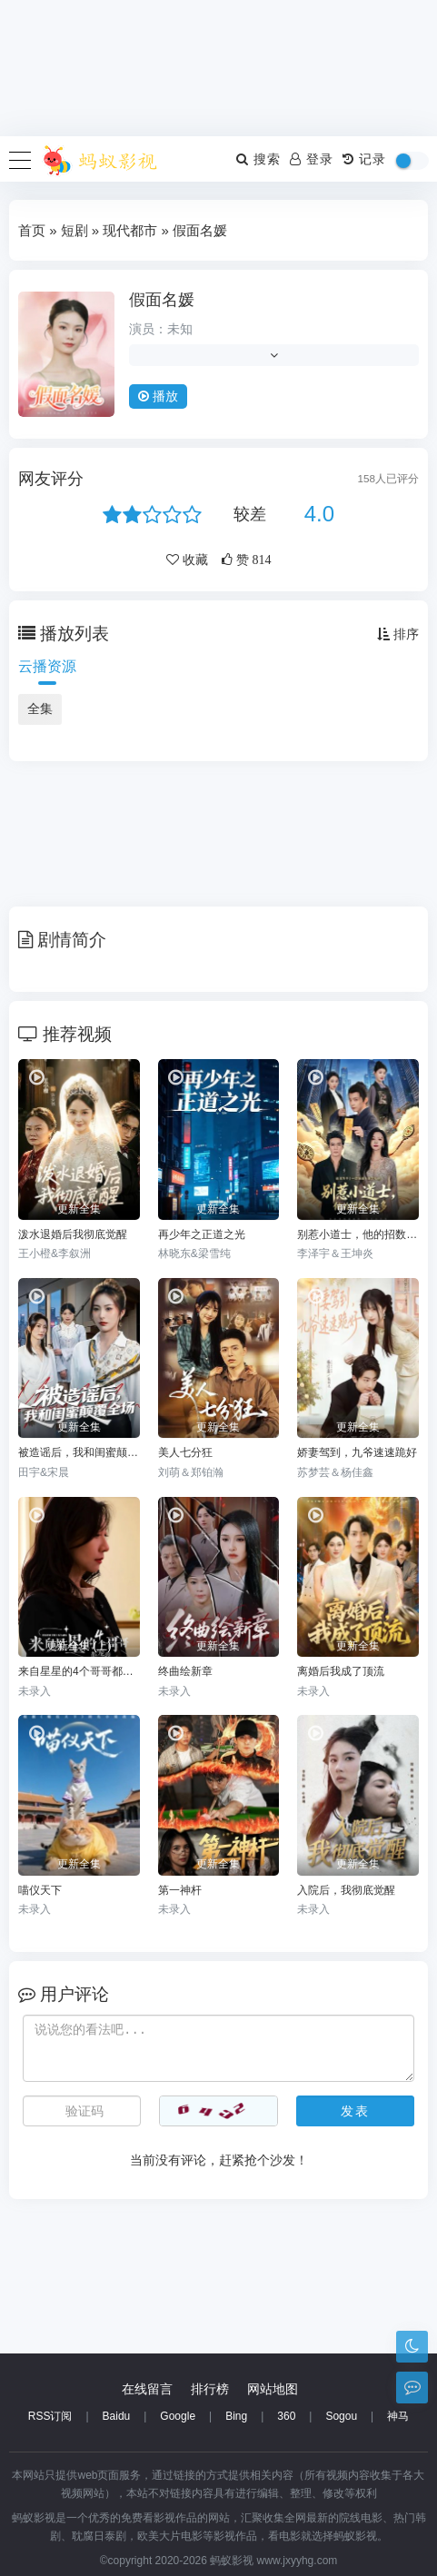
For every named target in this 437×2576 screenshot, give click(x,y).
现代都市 (130, 230)
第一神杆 (180, 1890)
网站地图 (272, 2389)
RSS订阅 (50, 2416)
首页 (31, 230)
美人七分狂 (185, 1452)
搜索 (258, 159)
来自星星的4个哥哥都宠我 (79, 1671)
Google (177, 2416)
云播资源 (47, 666)
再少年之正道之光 (201, 1234)
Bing (236, 2416)
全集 (40, 708)
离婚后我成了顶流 (340, 1671)
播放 (158, 396)
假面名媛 (161, 300)
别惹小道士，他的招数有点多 (358, 1234)
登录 (311, 159)
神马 (398, 2416)
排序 (398, 634)
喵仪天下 (40, 1890)
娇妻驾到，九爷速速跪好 (357, 1452)
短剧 (74, 230)
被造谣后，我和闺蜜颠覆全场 (79, 1452)
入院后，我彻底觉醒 (346, 1890)
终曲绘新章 (185, 1671)
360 (286, 2416)
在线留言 (147, 2389)
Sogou (341, 2416)
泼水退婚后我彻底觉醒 (72, 1234)
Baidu (117, 2416)
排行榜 (210, 2389)
